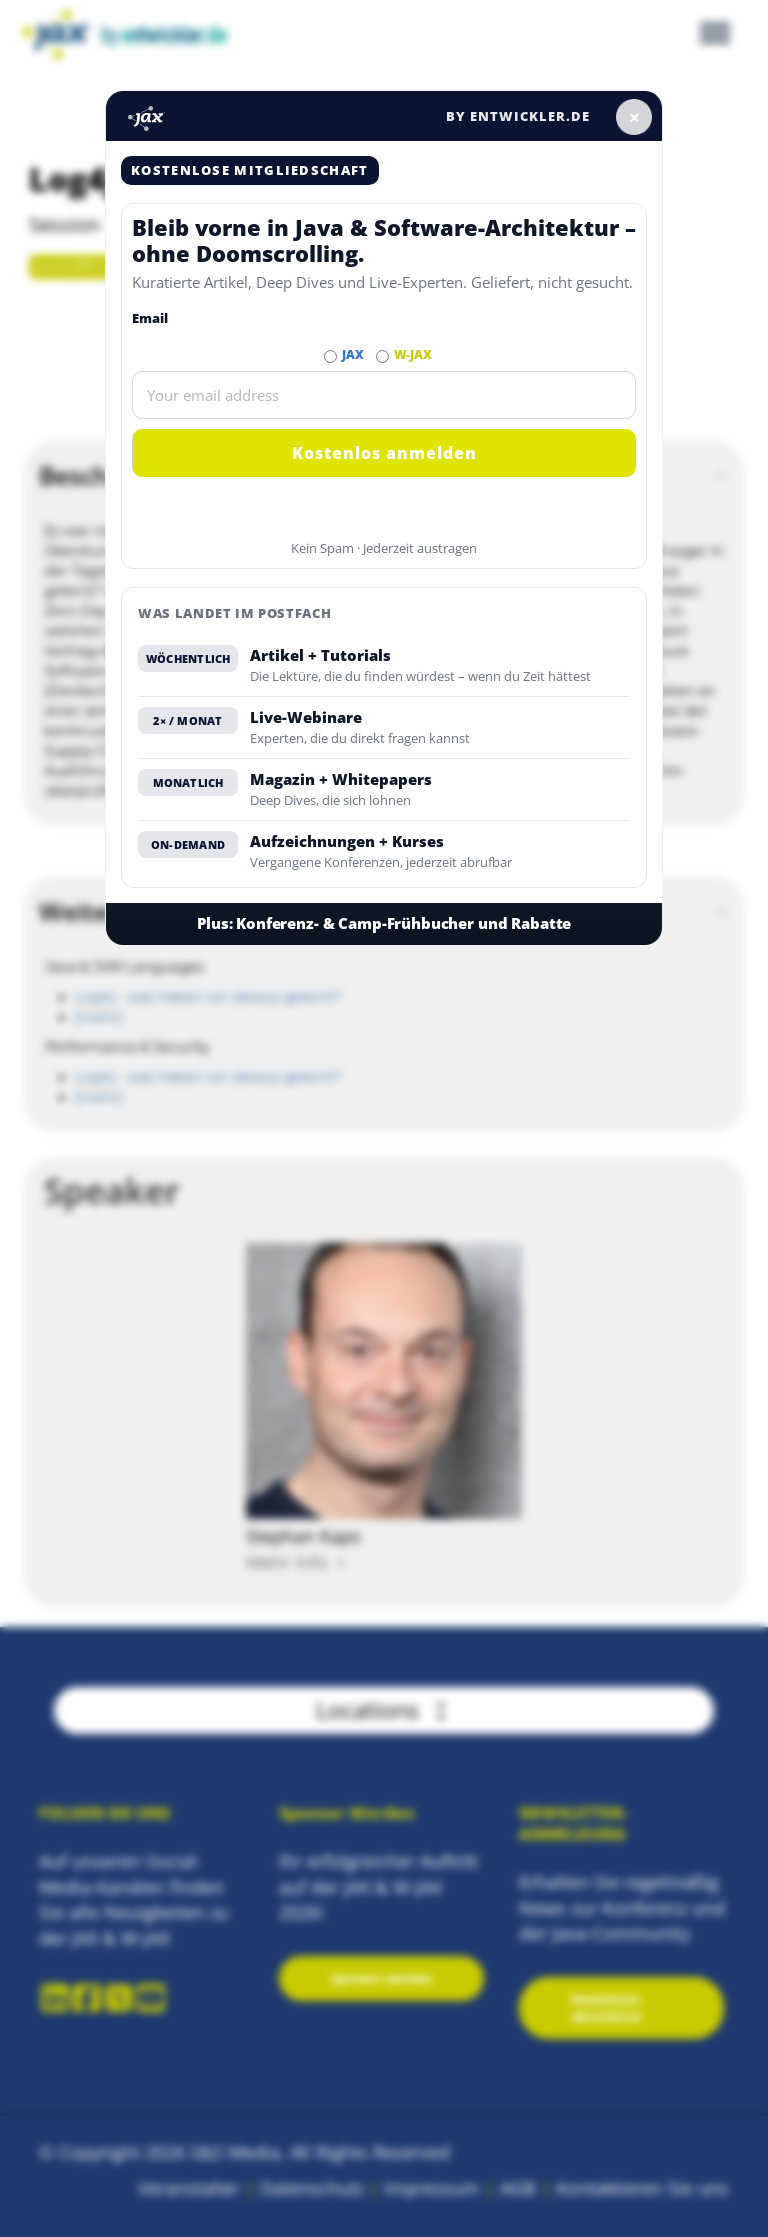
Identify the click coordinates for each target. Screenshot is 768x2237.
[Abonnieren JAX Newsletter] (330, 356)
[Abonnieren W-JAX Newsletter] (382, 356)
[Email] (384, 395)
